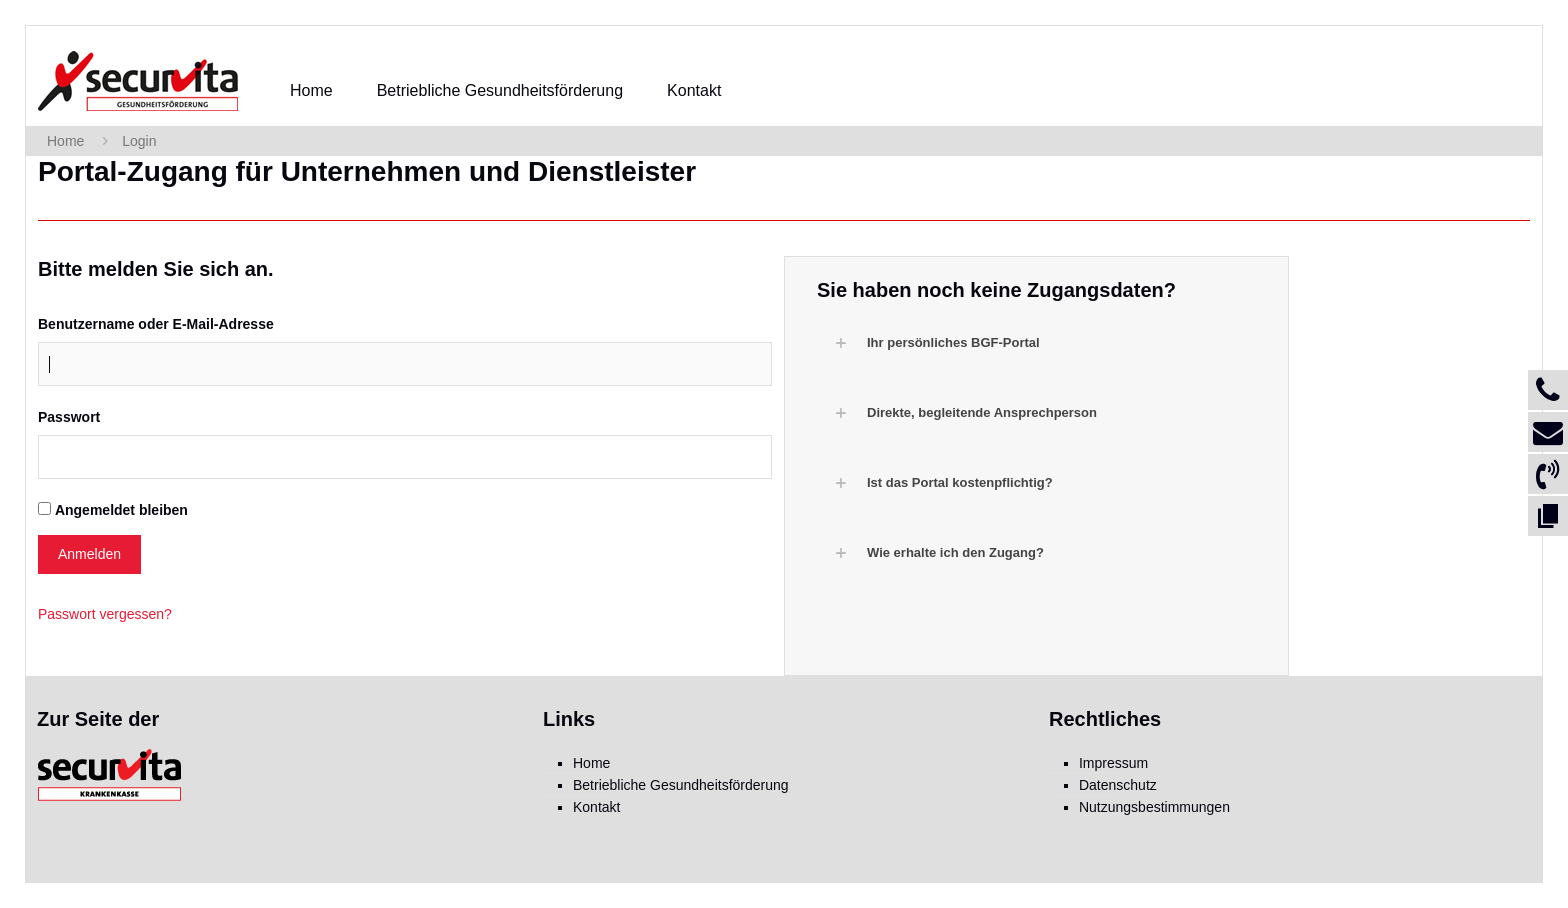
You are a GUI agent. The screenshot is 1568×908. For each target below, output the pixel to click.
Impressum (1113, 763)
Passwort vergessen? (105, 614)
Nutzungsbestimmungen (1154, 807)
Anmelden (89, 554)
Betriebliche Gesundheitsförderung (681, 785)
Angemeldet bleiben (121, 510)
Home (65, 141)
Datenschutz (1118, 785)
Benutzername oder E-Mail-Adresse (156, 324)
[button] (1046, 343)
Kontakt (596, 807)
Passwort (69, 417)
